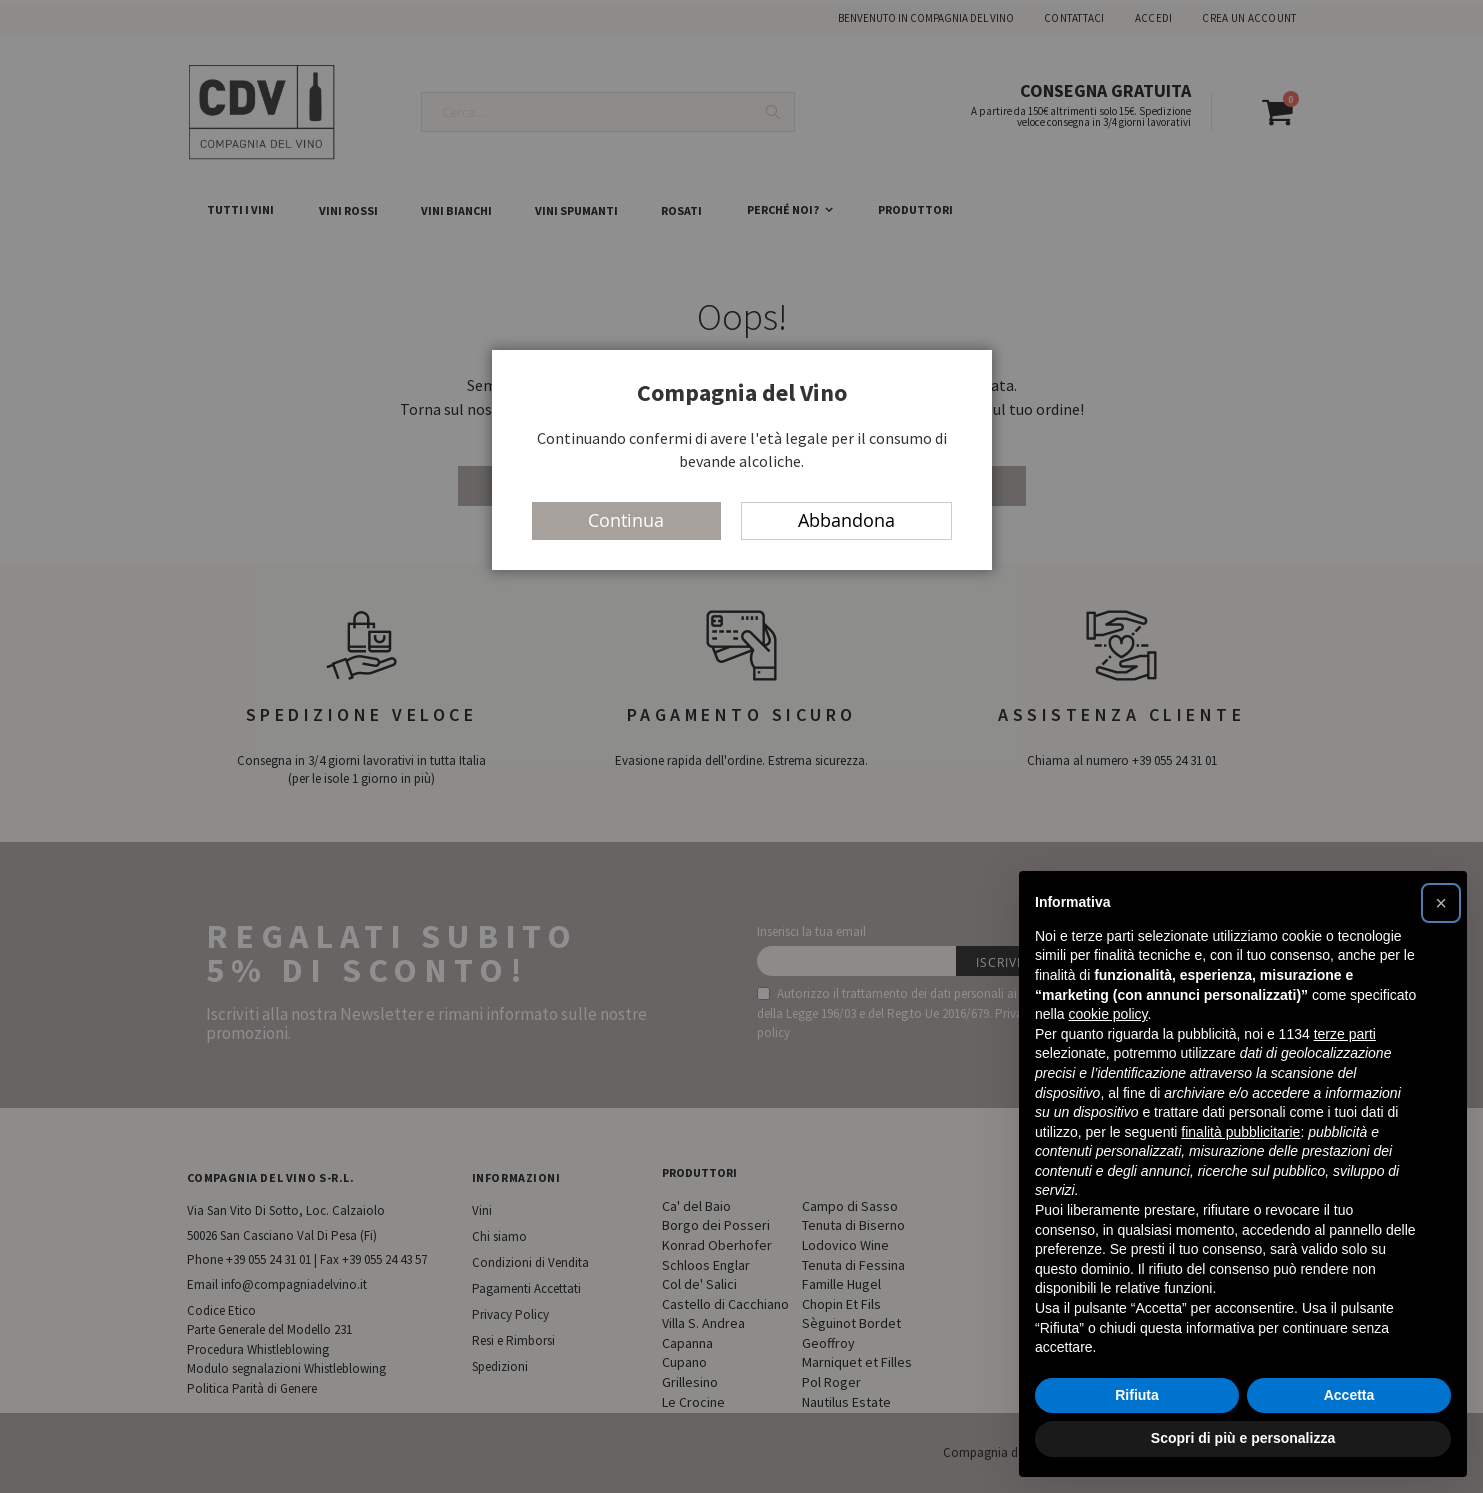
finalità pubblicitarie (1240, 1132)
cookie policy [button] (1107, 1014)
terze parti (1345, 1034)
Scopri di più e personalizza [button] (1243, 1438)
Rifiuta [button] (1137, 1395)
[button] (1441, 903)
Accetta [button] (1349, 1395)
